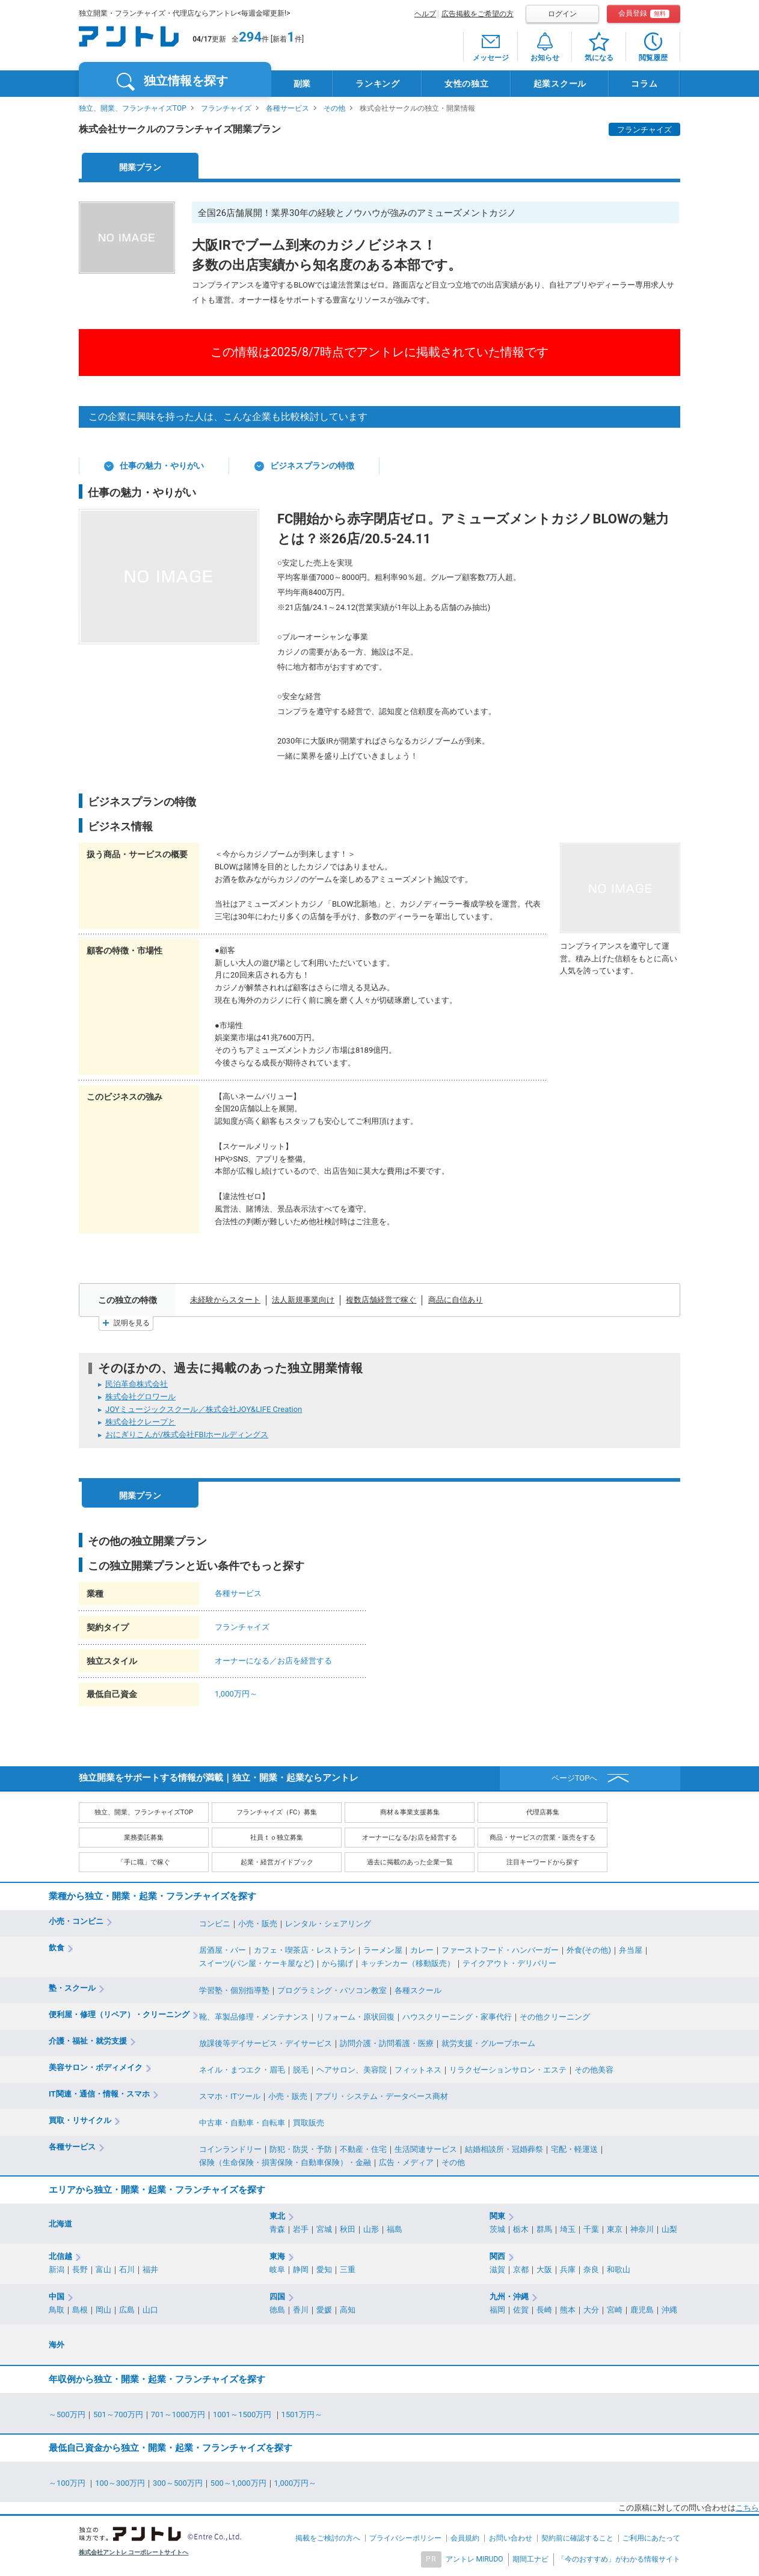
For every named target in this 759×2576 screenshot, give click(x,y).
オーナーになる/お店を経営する (410, 1837)
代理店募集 (542, 1812)
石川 (127, 2269)
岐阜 (277, 2269)
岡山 (103, 2309)
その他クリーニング (555, 2016)
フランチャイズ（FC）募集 (276, 1812)
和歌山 (618, 2269)
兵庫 (568, 2269)
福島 (394, 2229)
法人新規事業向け (303, 1299)
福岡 (497, 2309)
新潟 (56, 2269)
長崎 (544, 2309)
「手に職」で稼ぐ (143, 1862)
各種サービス (287, 108)
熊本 (568, 2309)
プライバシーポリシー (405, 2538)
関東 (497, 2215)
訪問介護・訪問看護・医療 (387, 2043)
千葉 (591, 2229)
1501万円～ (301, 2414)
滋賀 (497, 2269)
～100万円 (68, 2483)
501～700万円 (118, 2414)
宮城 (324, 2229)
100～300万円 (120, 2483)
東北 (277, 2215)
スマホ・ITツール (229, 2096)
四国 (277, 2296)
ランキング (377, 83)
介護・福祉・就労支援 (88, 2040)
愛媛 (324, 2309)
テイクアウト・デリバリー (509, 1963)
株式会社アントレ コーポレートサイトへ (134, 2552)
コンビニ (214, 1923)
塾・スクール (72, 1987)
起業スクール (559, 83)
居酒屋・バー (222, 1950)
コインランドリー (230, 2149)
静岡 (301, 2269)
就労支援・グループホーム (488, 2043)
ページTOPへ (575, 1778)
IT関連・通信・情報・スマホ (99, 2093)
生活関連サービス (426, 2149)
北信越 (60, 2256)
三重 (347, 2269)
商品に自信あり (455, 1299)
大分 (591, 2309)
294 (250, 37)
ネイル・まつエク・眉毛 (242, 2069)
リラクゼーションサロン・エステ (508, 2069)
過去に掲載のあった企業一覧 (410, 1862)
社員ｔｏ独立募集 (276, 1837)
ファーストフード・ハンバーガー (500, 1950)
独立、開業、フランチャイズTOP (132, 108)
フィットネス (418, 2069)
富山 (103, 2269)
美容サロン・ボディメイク (96, 2067)
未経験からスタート (225, 1299)
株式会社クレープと (140, 1421)
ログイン (562, 14)
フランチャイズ (226, 108)
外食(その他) (589, 1950)
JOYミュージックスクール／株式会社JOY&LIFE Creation (203, 1409)
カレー (422, 1950)
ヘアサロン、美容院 (351, 2069)
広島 (127, 2309)
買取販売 (308, 2122)
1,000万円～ (236, 1693)
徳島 (277, 2309)
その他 (334, 108)
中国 (56, 2296)
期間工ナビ (530, 2559)
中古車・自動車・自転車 (242, 2122)
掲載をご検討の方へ (327, 2538)
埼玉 (568, 2229)
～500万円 (67, 2414)
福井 (150, 2269)
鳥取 (56, 2309)
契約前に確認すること (577, 2538)
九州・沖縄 (509, 2296)
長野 (80, 2269)
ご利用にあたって (651, 2538)
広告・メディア (406, 2162)
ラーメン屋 (382, 1950)
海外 (56, 2344)
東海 (277, 2256)
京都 (521, 2269)
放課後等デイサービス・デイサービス (265, 2043)
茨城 (497, 2229)
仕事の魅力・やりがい (162, 465)
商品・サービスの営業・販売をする (542, 1837)
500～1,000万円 (238, 2483)
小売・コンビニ (76, 1921)
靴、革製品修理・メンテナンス (254, 2016)
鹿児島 (642, 2309)
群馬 (544, 2229)
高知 (347, 2309)
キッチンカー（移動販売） (408, 1963)
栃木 (521, 2229)
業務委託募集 (144, 1837)
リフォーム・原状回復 (355, 2016)
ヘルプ (425, 14)
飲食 (56, 1947)
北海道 (60, 2223)
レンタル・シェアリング (328, 1923)
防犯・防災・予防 (300, 2149)
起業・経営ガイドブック (277, 1862)
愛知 (324, 2269)
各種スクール (418, 1990)
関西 (497, 2256)
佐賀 (521, 2309)
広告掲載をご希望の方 (477, 14)
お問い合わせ (510, 2538)
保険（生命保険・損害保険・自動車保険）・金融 (285, 2162)
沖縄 (669, 2309)
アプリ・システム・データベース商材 (381, 2096)
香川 (301, 2309)
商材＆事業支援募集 (410, 1812)
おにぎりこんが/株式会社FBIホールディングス (186, 1434)
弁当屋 (630, 1950)
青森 (277, 2229)
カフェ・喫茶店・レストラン (304, 1950)
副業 (302, 83)
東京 (614, 2229)
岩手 (301, 2229)
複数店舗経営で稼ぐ (381, 1299)
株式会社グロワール (140, 1396)
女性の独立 (466, 83)
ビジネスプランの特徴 (312, 465)
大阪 (544, 2269)
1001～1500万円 (243, 2414)
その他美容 (593, 2069)
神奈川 (642, 2229)
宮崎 (614, 2309)
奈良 (591, 2269)
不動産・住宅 (363, 2149)
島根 (80, 2309)
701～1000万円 (178, 2414)
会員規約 (464, 2538)
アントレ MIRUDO (474, 2559)
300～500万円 (178, 2483)
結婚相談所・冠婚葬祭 (504, 2149)
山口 (150, 2309)
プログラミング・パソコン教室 (332, 1990)
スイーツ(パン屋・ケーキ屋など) (256, 1963)
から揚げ (337, 1963)
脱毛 (301, 2069)
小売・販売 (257, 1923)
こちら (747, 2507)
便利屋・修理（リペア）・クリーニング (119, 2014)
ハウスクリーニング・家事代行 (457, 2016)
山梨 (669, 2229)
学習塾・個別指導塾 (234, 1990)
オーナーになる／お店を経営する (273, 1660)
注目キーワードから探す (542, 1862)
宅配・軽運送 (574, 2149)
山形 (371, 2229)
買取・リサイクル (80, 2120)
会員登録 (643, 13)
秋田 (347, 2229)
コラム (644, 83)
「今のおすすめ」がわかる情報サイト (619, 2559)
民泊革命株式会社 (136, 1383)
